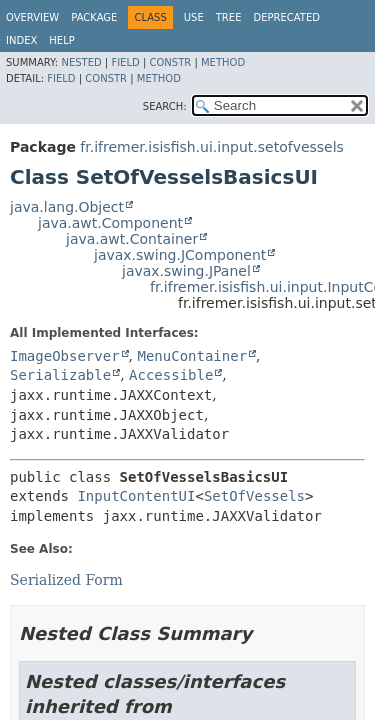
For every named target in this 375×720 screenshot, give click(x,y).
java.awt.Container (132, 239)
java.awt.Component (110, 223)
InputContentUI (136, 496)
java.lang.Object (67, 207)
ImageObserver (65, 356)
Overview (32, 17)
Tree (229, 17)
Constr (170, 62)
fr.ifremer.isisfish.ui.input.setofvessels (212, 147)
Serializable (60, 375)
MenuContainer (192, 356)
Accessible (171, 375)
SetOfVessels (254, 496)
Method (223, 62)
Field (125, 62)
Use (194, 17)
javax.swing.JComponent (180, 255)
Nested (81, 62)
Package (94, 17)
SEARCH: (165, 106)
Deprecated (286, 17)
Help (61, 40)
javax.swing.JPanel (186, 271)
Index (21, 40)
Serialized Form (66, 580)
